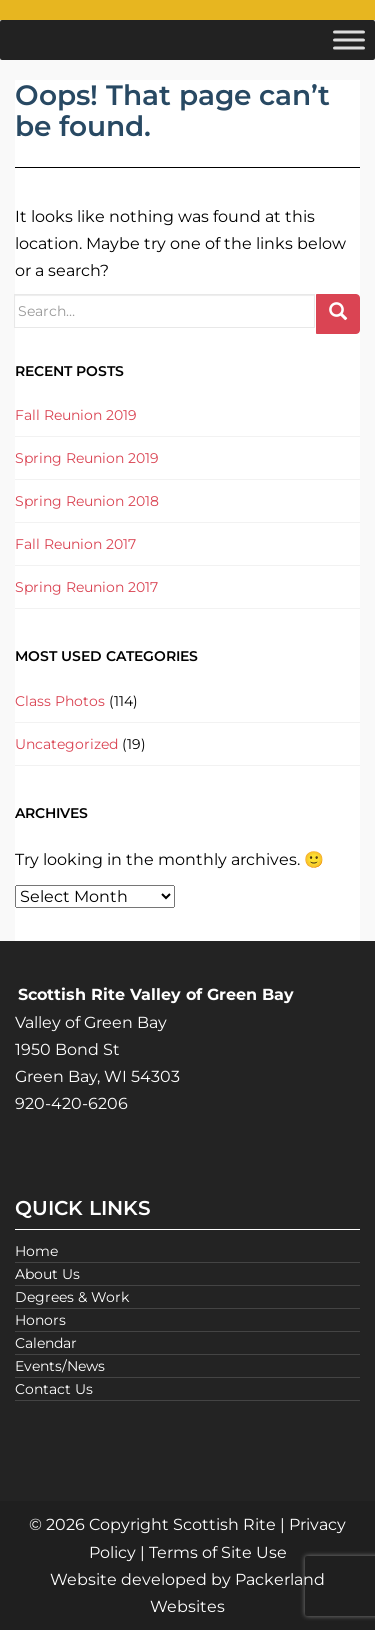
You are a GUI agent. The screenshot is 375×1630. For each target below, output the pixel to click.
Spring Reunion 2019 (87, 458)
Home (36, 1251)
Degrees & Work (72, 1297)
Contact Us (54, 1389)
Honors (40, 1320)
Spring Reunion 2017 (86, 587)
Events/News (60, 1366)
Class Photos (60, 701)
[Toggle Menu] (349, 39)
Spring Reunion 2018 (87, 501)
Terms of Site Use (218, 1552)
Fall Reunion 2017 (75, 544)
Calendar (46, 1343)
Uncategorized (66, 744)
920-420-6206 (71, 1103)
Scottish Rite (224, 1524)
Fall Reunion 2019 (76, 415)
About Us (47, 1274)
